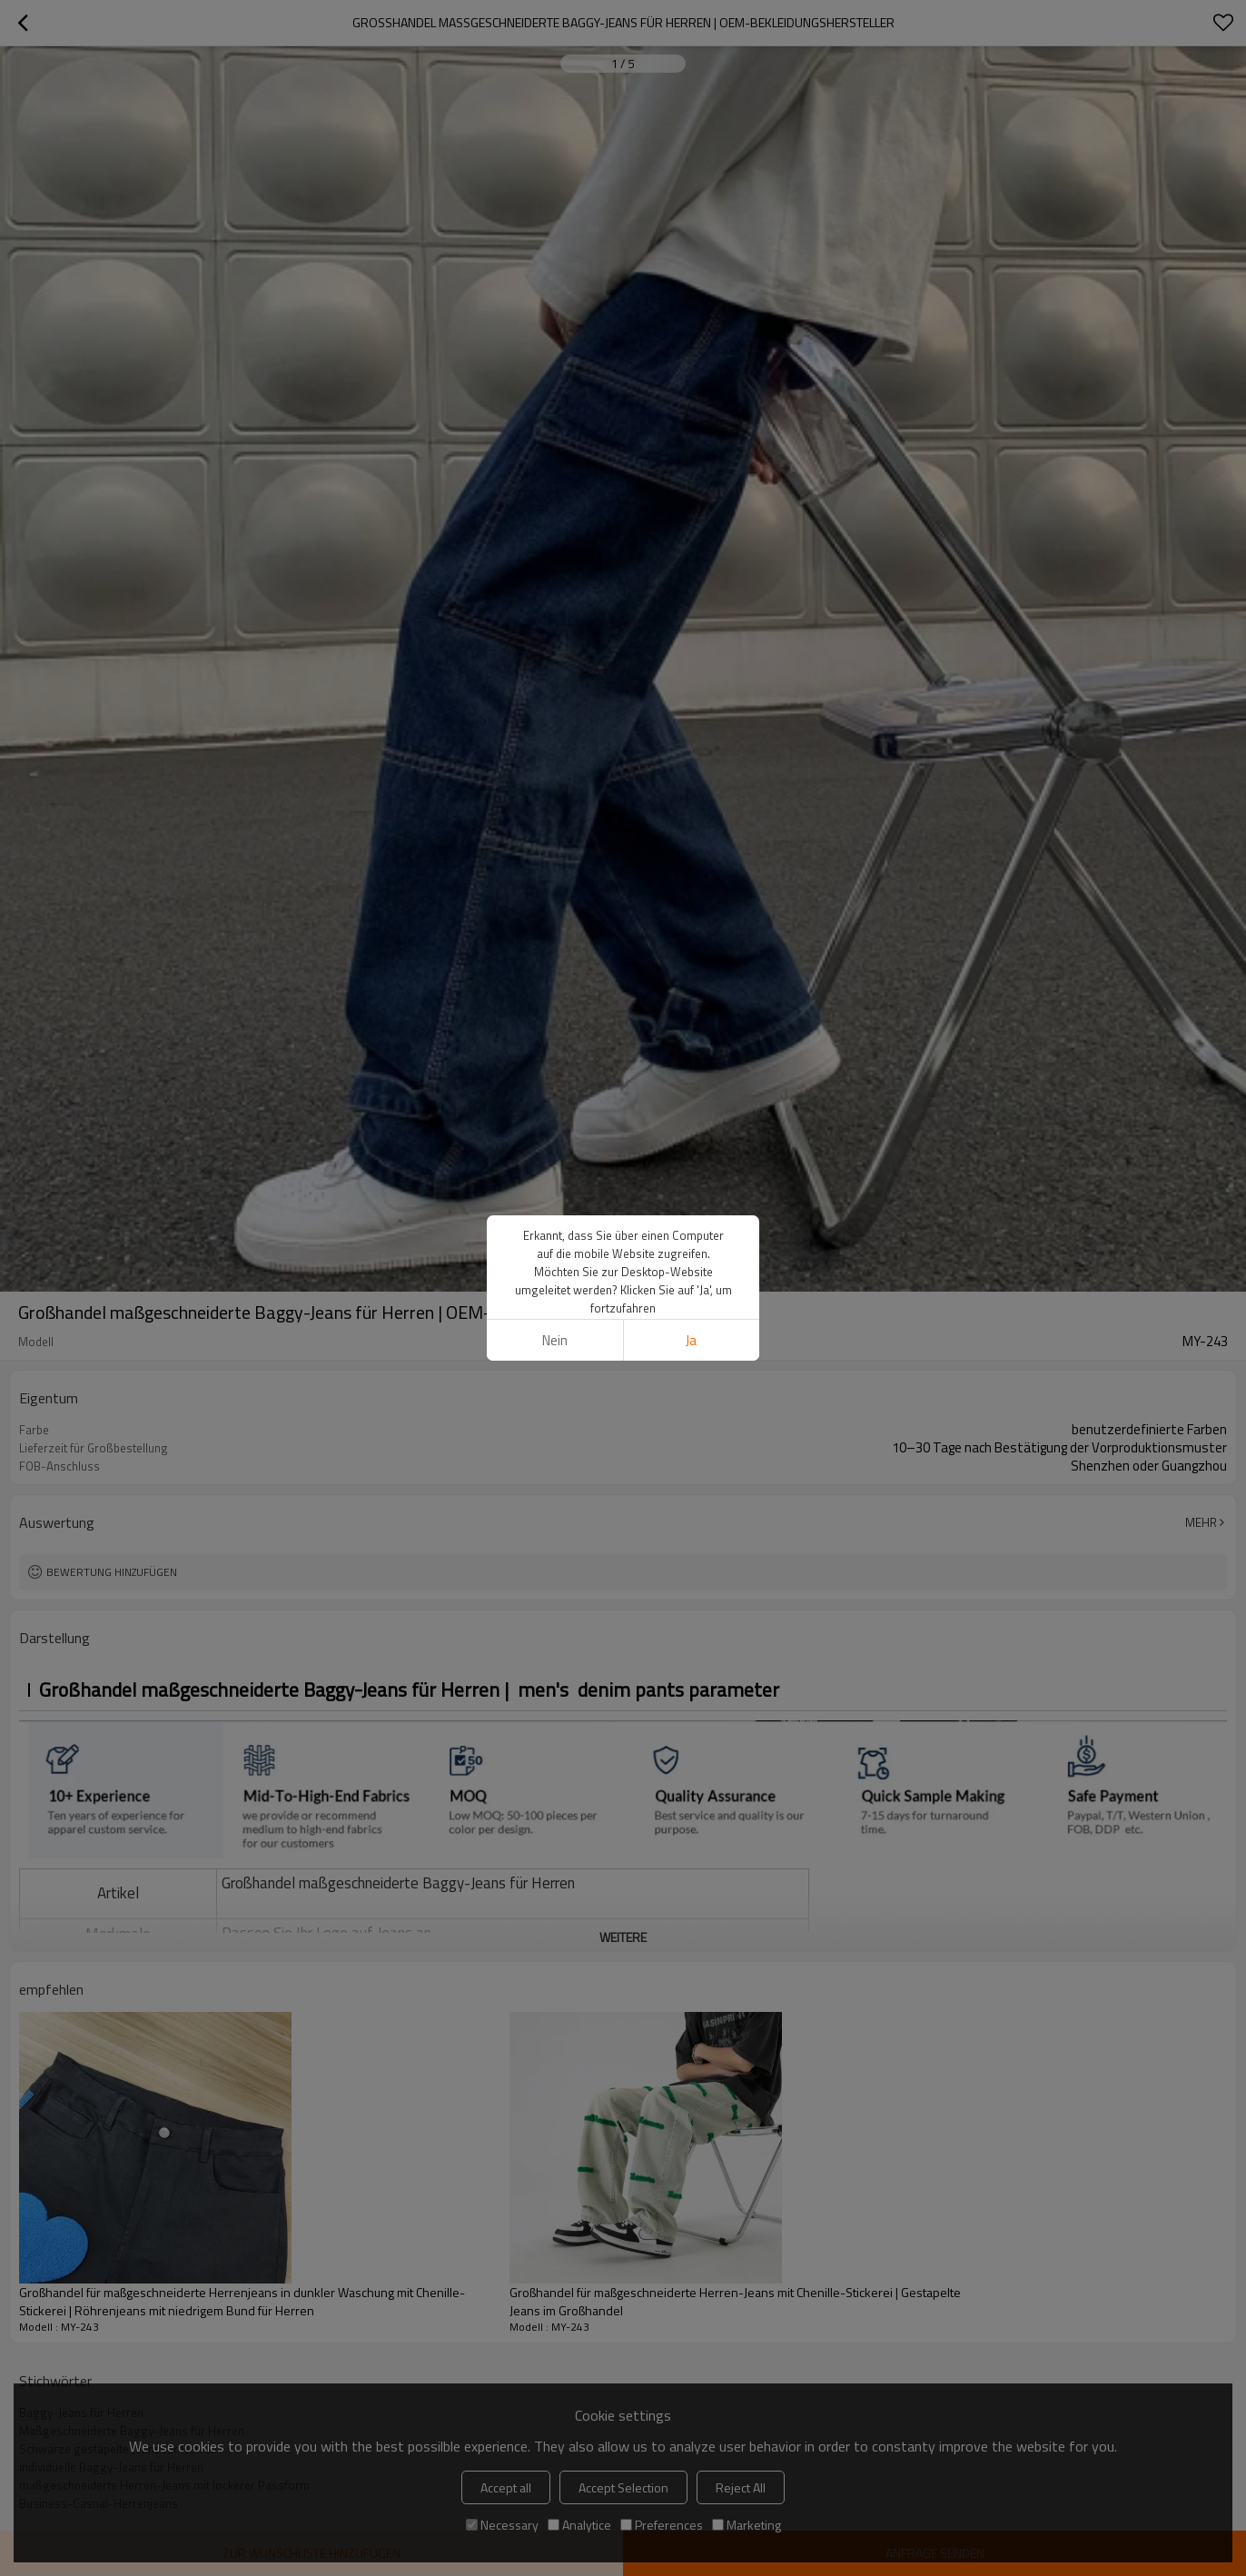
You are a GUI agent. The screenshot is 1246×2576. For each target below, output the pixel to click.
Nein (555, 1172)
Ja (691, 1172)
